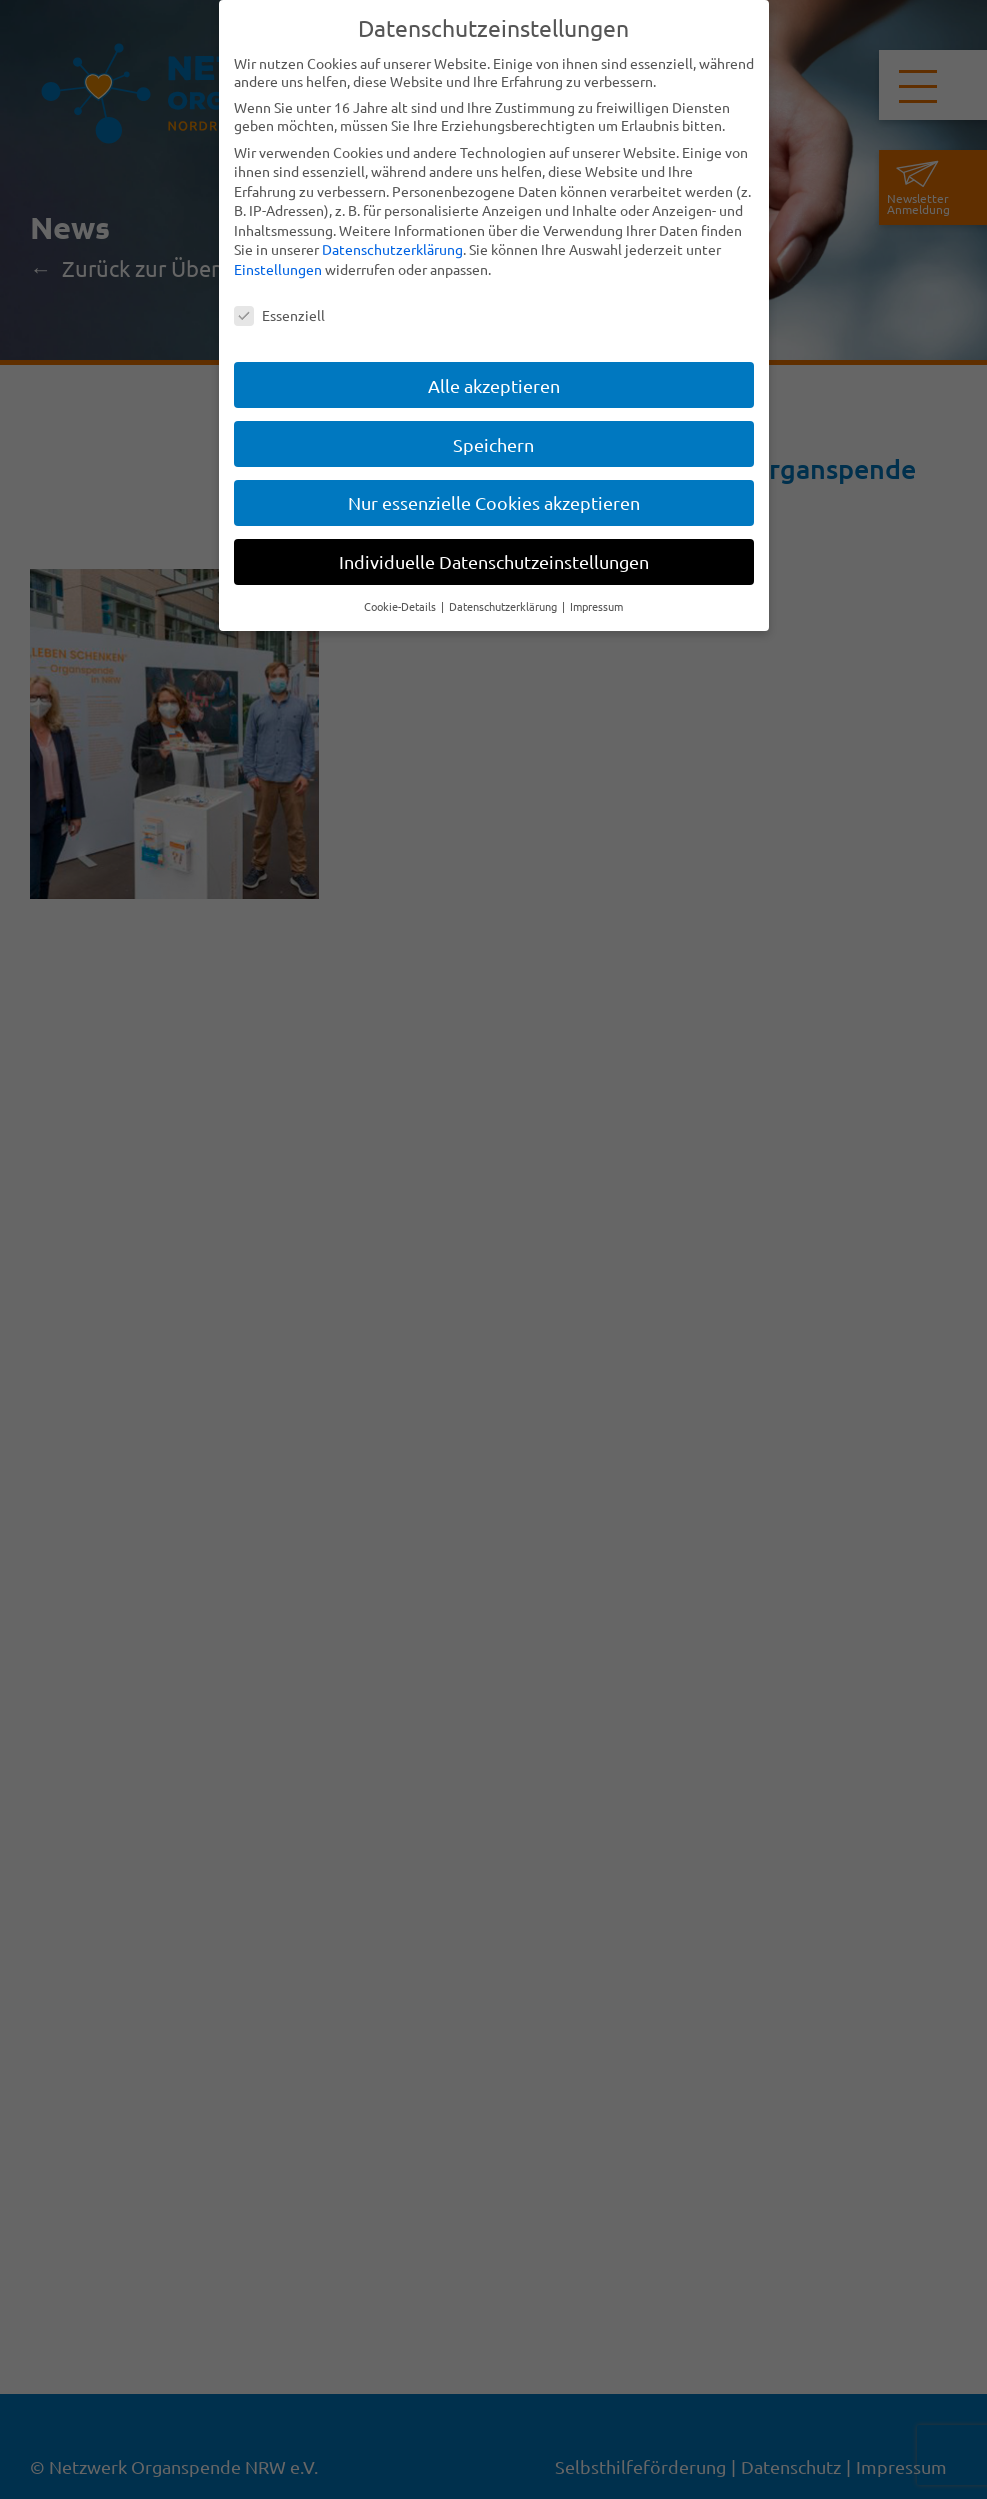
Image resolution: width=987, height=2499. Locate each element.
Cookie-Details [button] (401, 606)
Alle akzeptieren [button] (494, 385)
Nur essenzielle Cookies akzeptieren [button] (494, 502)
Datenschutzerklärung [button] (504, 606)
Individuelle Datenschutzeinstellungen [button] (494, 561)
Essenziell (279, 315)
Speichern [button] (493, 444)
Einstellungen (278, 269)
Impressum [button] (596, 606)
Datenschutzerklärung (392, 249)
